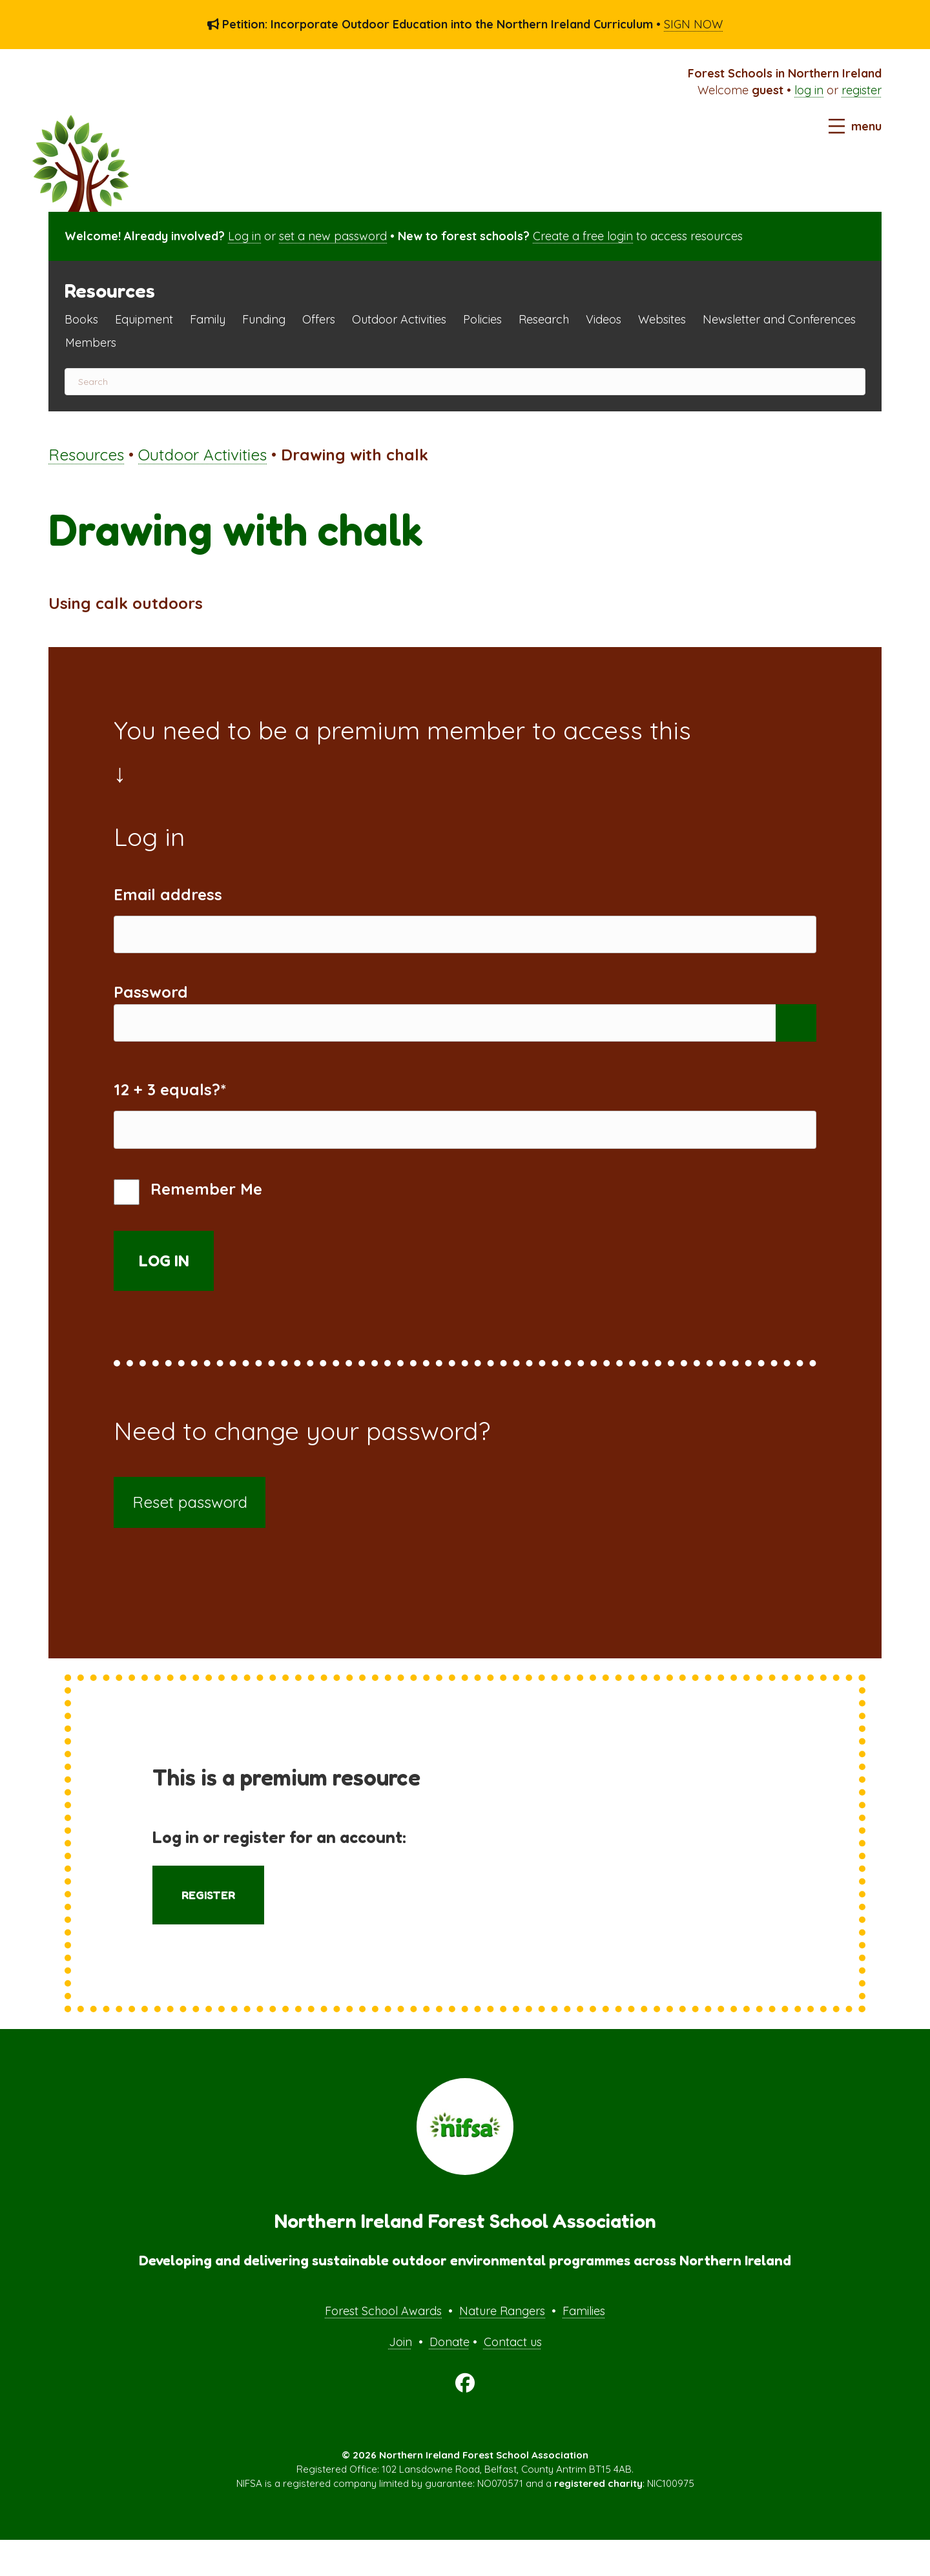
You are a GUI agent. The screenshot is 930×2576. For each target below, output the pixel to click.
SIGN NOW (693, 24)
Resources (86, 454)
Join (400, 2377)
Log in (244, 236)
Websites (662, 319)
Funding (263, 319)
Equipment (144, 319)
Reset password (189, 1537)
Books (81, 319)
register (862, 90)
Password (151, 1004)
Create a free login (583, 236)
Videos (603, 319)
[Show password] (796, 1041)
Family (207, 319)
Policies (482, 319)
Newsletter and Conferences (779, 319)
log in (808, 90)
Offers (318, 319)
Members (90, 342)
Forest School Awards (383, 2346)
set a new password (333, 236)
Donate (449, 2377)
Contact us (513, 2377)
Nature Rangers (502, 2346)
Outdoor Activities (399, 319)
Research (544, 319)
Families (584, 2346)
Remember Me (188, 1228)
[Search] (465, 381)
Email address (168, 894)
